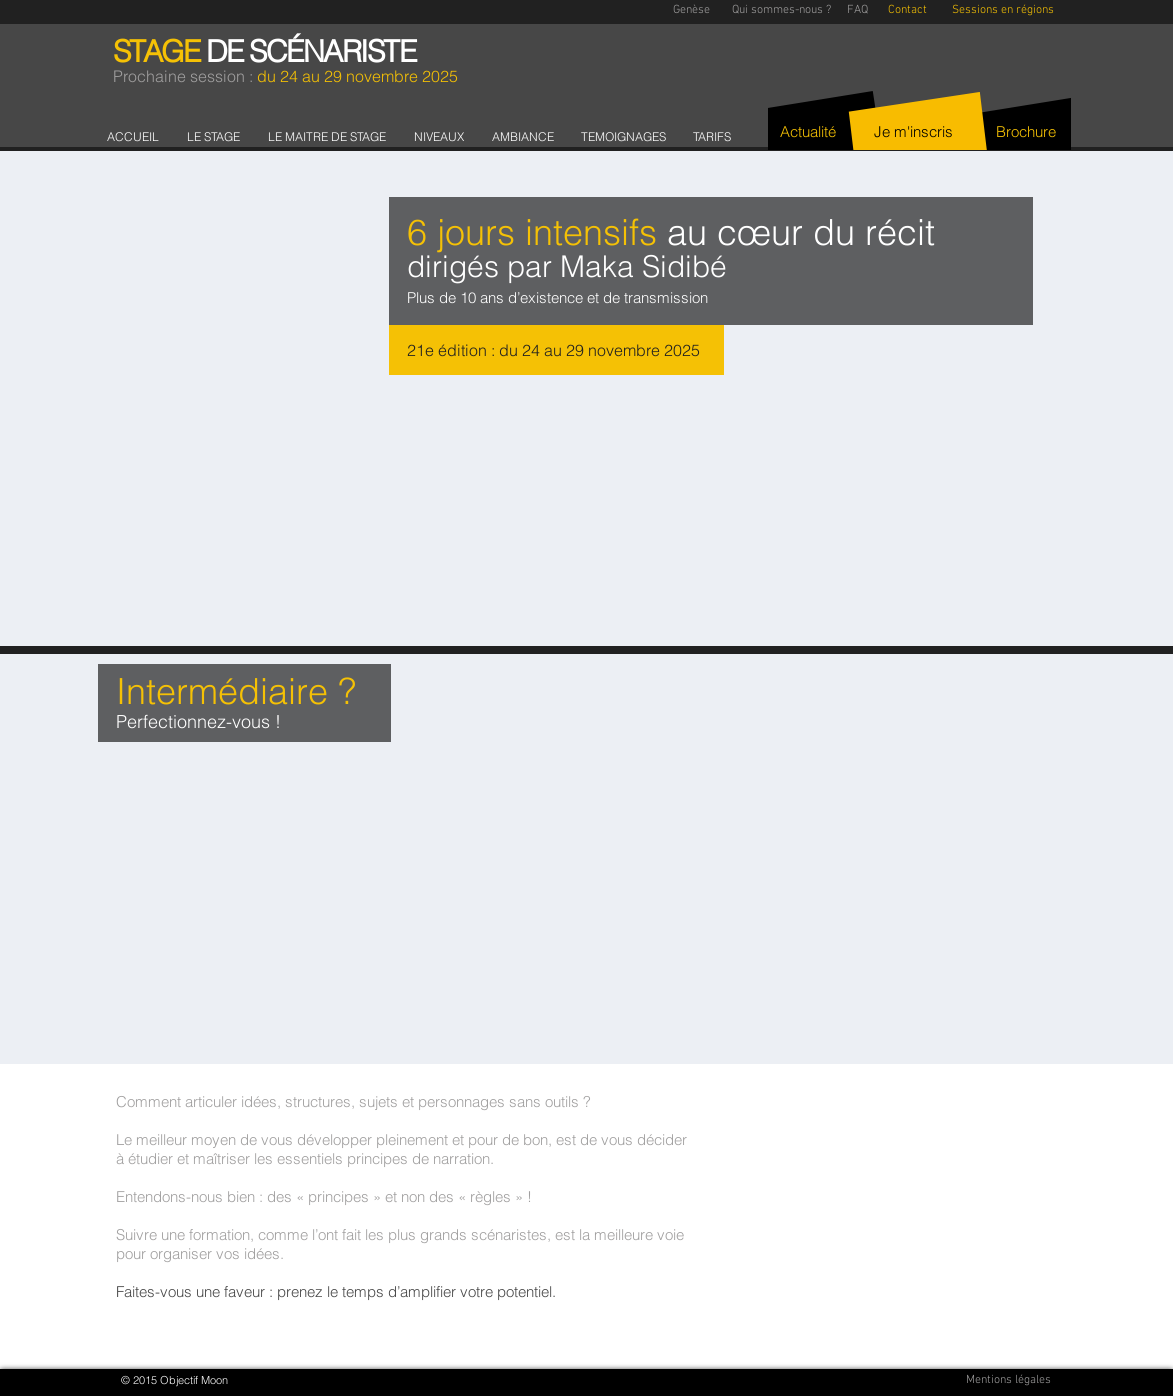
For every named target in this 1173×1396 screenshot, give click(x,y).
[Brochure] (1026, 131)
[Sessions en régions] (1003, 10)
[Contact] (907, 10)
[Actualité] (808, 131)
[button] (217, 136)
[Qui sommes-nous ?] (781, 10)
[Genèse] (692, 10)
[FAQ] (857, 10)
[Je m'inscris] (913, 131)
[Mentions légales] (1009, 1380)
